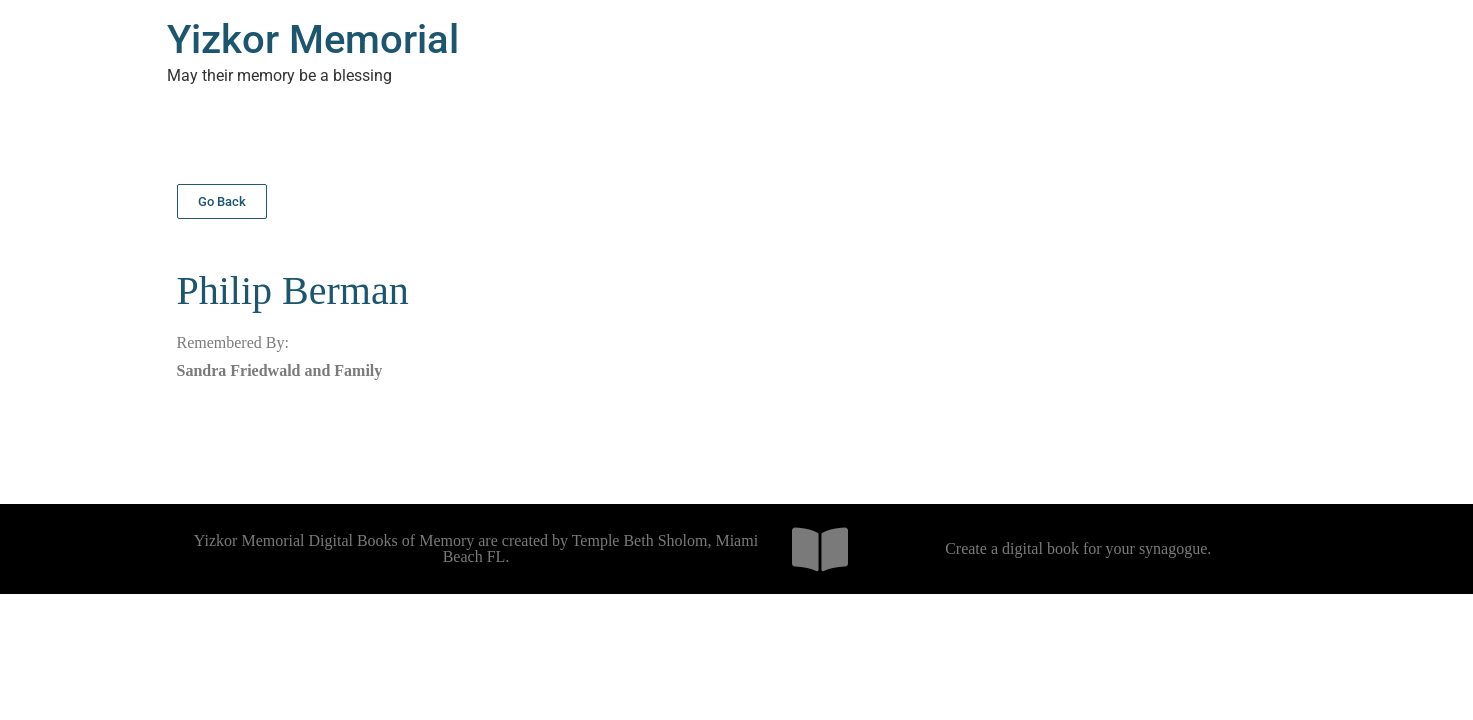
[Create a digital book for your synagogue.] (820, 549)
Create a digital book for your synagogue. (1078, 548)
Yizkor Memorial (313, 39)
